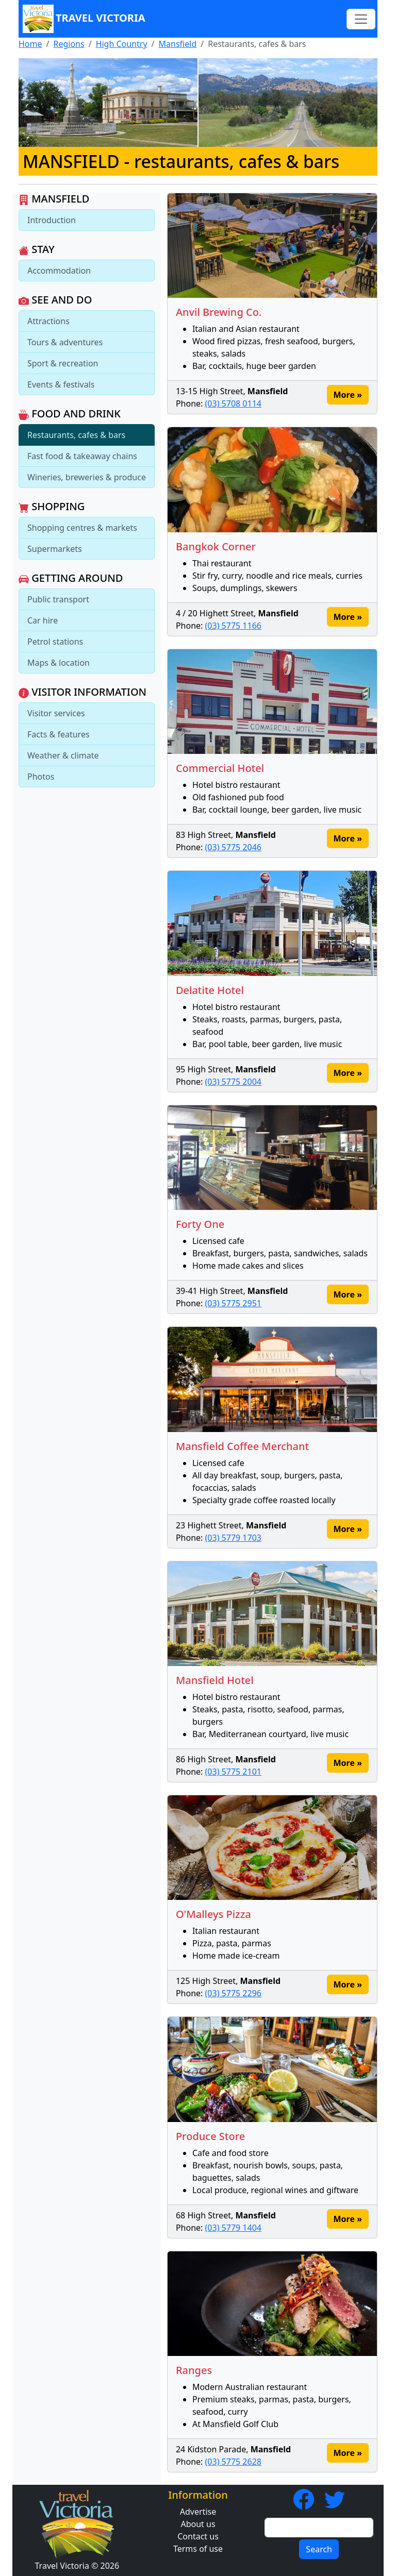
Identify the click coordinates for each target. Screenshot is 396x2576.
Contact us (198, 2536)
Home (30, 43)
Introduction (51, 220)
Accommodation (59, 270)
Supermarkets (54, 548)
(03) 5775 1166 (233, 625)
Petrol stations (55, 641)
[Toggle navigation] (360, 19)
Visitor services (56, 713)
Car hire (42, 620)
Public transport (58, 599)
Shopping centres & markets (82, 527)
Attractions (48, 321)
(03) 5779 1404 (233, 2227)
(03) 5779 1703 (233, 1537)
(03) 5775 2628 (233, 2461)
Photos (40, 776)
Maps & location (58, 662)
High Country (121, 43)
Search (319, 2549)
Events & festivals (60, 384)
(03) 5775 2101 (233, 1771)
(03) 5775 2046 (233, 847)
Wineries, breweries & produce (86, 477)
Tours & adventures (65, 342)
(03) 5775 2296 (233, 1993)
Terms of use (198, 2548)
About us (197, 2524)
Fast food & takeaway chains (82, 456)
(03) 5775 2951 (233, 1303)
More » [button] (348, 394)
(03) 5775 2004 (233, 1081)
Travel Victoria (84, 19)
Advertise (198, 2511)
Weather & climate (63, 755)
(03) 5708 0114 (233, 403)
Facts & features (58, 734)
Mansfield (178, 43)
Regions (68, 43)
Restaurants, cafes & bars (76, 435)
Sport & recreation (62, 363)
